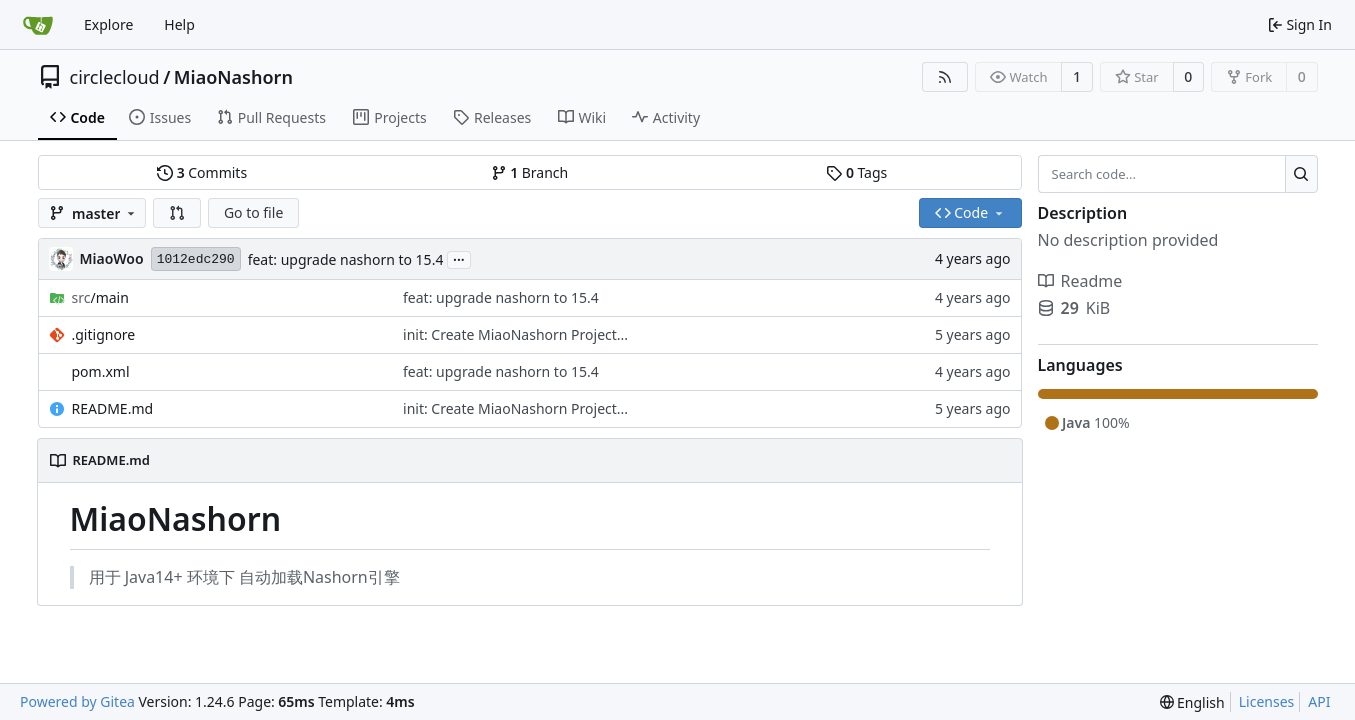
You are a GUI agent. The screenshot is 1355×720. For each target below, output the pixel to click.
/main (100, 297)
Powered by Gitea (77, 701)
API (1319, 701)
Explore (108, 24)
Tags (856, 172)
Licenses (1267, 701)
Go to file (253, 212)
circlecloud (115, 77)
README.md (113, 408)
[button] (177, 213)
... (459, 258)
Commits (202, 172)
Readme (1080, 281)
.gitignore (104, 334)
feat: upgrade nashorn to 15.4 (346, 259)
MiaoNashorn (233, 77)
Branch (530, 172)
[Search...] (1301, 174)
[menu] (1192, 702)
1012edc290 (196, 259)
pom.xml (101, 371)
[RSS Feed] (945, 77)
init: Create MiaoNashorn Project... (515, 334)
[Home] (38, 25)
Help (179, 24)
